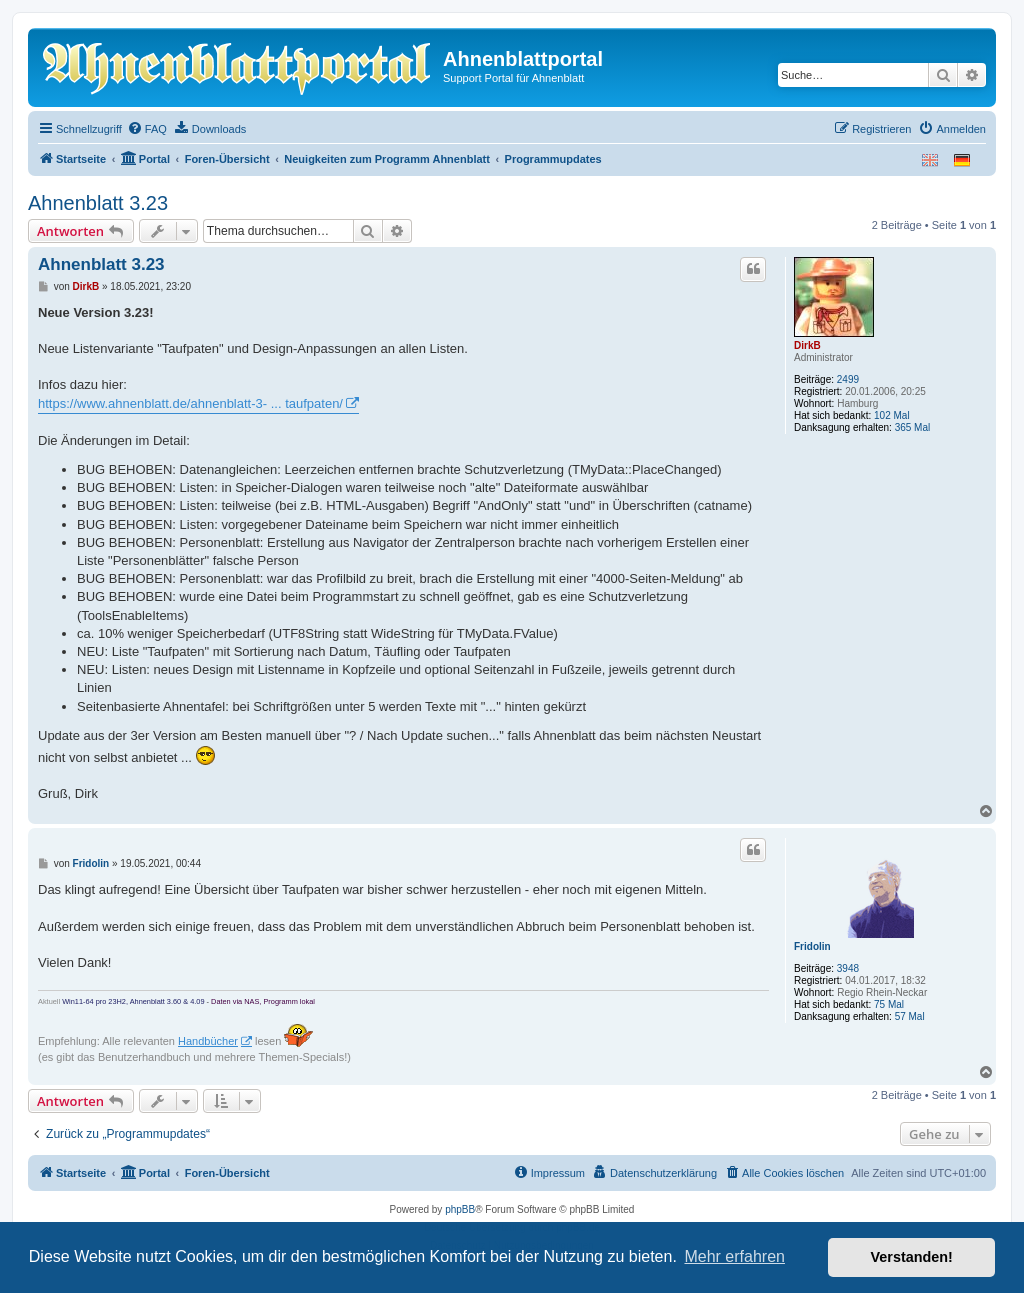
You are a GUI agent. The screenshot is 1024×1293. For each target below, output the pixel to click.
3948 (848, 968)
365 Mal (913, 427)
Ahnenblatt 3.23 (98, 203)
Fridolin (812, 946)
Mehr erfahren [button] (734, 1256)
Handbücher (208, 1041)
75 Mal (889, 1004)
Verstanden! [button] (912, 1257)
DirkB (807, 345)
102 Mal (892, 415)
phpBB (460, 1209)
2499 (848, 379)
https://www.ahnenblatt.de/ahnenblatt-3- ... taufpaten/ (190, 403)
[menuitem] (147, 129)
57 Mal (910, 1016)
